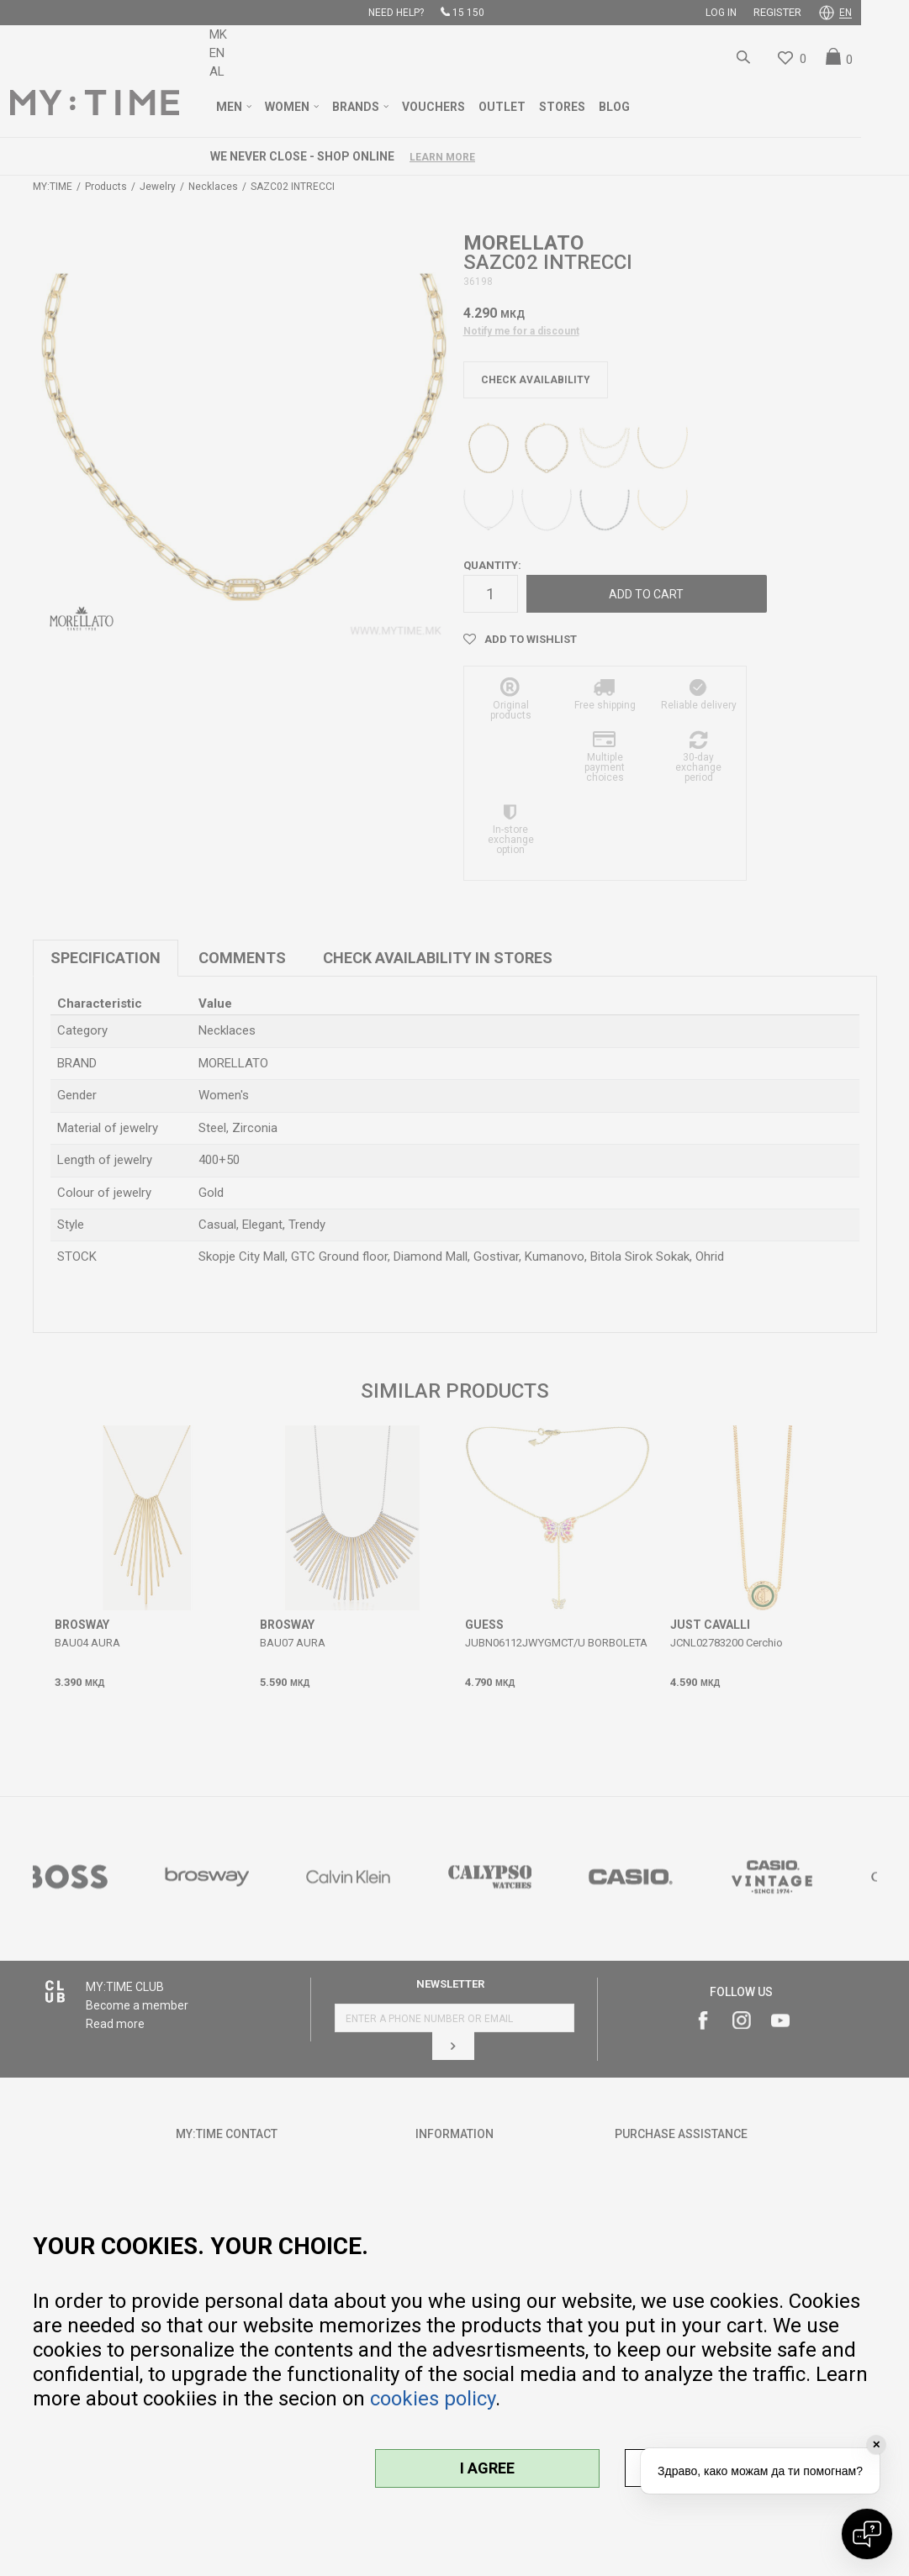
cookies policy (432, 2398)
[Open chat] (867, 2534)
